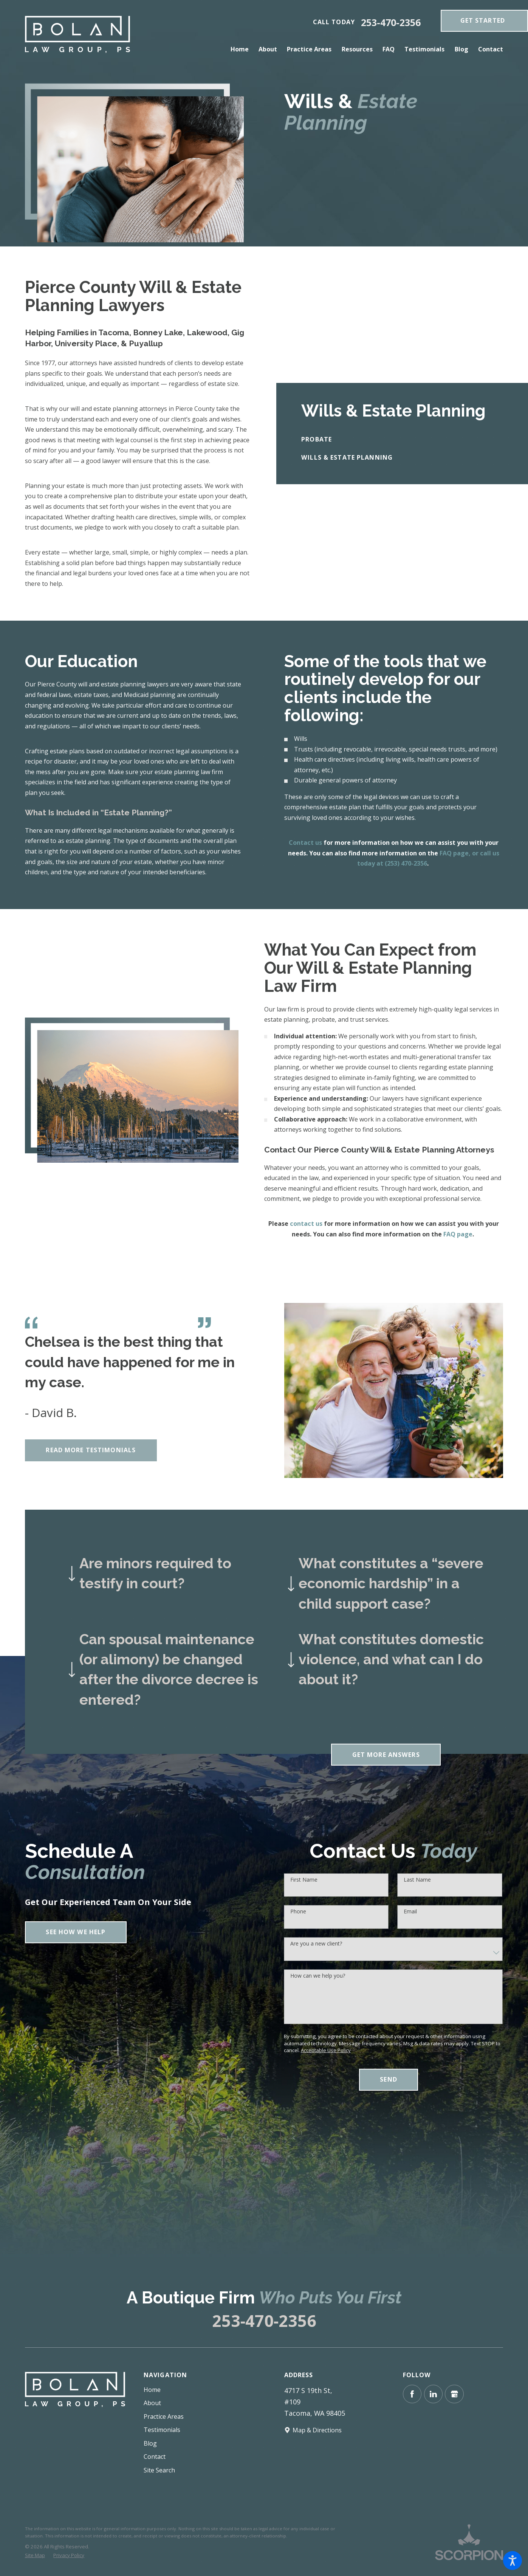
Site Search (159, 2470)
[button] (512, 2560)
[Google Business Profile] (454, 2394)
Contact (155, 2456)
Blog (150, 2443)
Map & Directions (317, 2430)
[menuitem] (242, 49)
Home (152, 2389)
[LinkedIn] (433, 2394)
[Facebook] (412, 2394)
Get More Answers (386, 1754)
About (152, 2403)
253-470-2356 (391, 22)
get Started (482, 20)
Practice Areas (164, 2416)
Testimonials (162, 2430)
